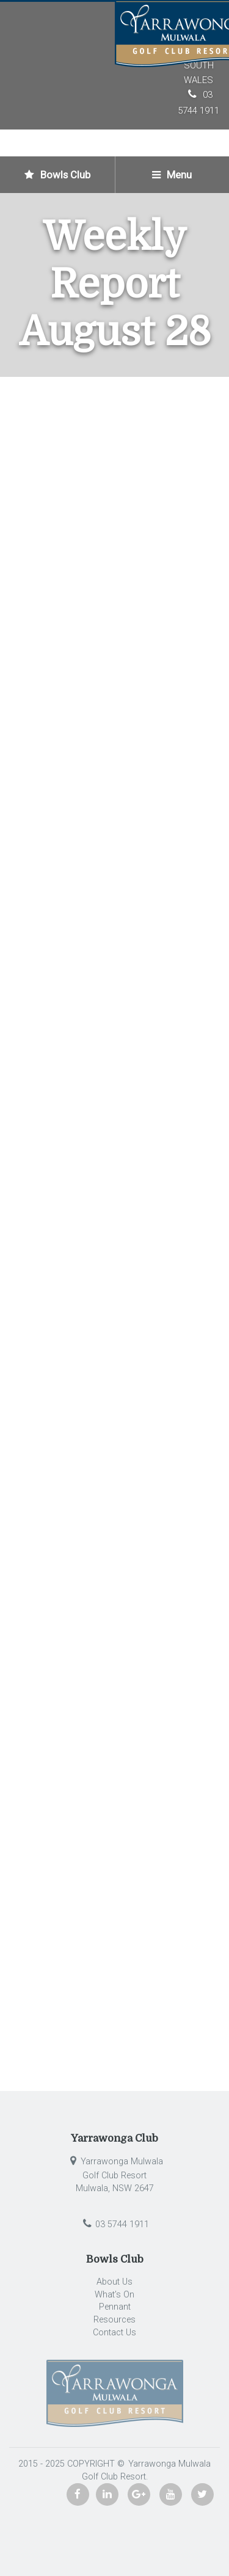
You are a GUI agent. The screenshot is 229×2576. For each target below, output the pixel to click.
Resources (114, 2320)
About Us (114, 2282)
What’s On (114, 2295)
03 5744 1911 (114, 2224)
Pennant (115, 2307)
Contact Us (114, 2332)
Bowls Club (57, 175)
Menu (172, 175)
